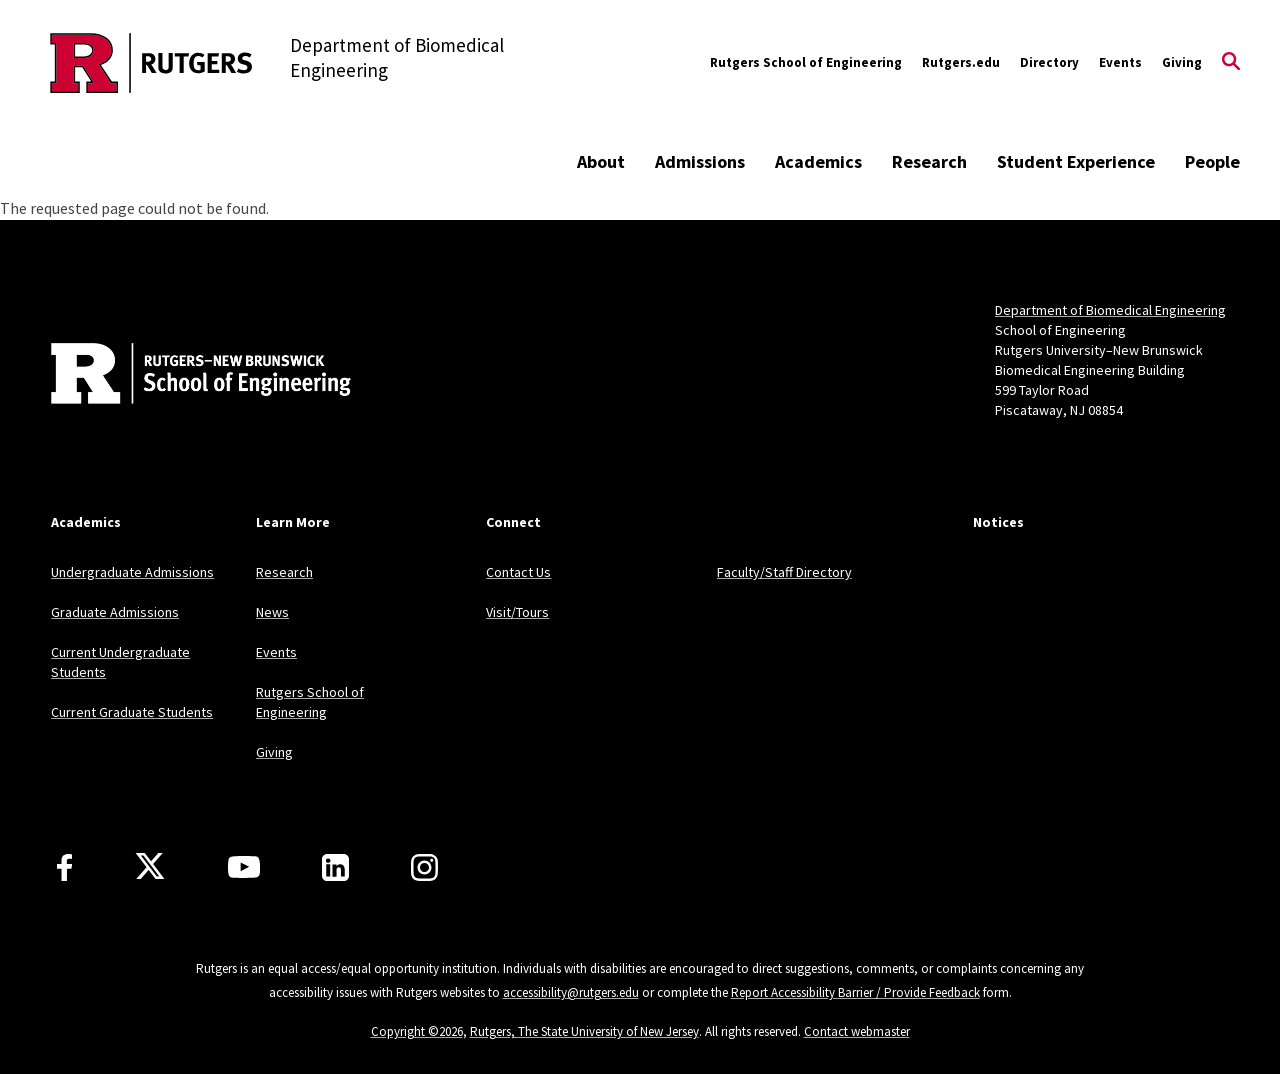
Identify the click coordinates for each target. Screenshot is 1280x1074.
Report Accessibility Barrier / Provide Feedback (855, 992)
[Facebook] (64, 867)
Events (1120, 62)
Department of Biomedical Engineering (1110, 310)
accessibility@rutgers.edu (571, 992)
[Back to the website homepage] (151, 63)
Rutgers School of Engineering (806, 62)
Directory (1049, 62)
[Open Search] (1231, 63)
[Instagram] (424, 867)
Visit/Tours (517, 612)
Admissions (700, 161)
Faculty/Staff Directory (784, 572)
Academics (818, 161)
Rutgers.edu (961, 62)
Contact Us (518, 572)
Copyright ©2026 (417, 1031)
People (1212, 161)
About (601, 161)
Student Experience (1076, 161)
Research (929, 161)
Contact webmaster (857, 1031)
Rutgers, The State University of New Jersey (584, 1031)
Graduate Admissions (115, 612)
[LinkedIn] (335, 867)
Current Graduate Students (132, 712)
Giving (1182, 62)
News (272, 612)
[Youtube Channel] (244, 867)
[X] (150, 867)
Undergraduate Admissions (132, 572)
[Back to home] (183, 376)
